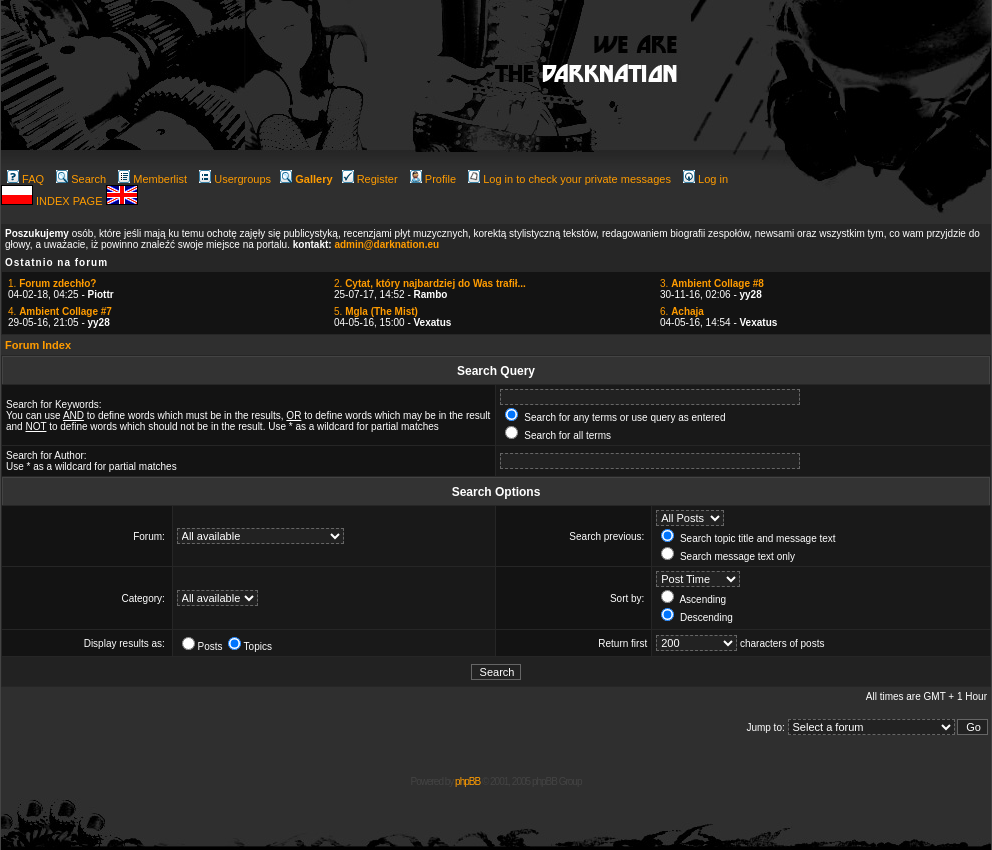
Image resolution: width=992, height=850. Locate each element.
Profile (433, 179)
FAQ (25, 179)
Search (81, 179)
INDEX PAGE (70, 201)
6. (682, 311)
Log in (705, 179)
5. (376, 311)
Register (370, 179)
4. (60, 311)
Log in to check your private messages (569, 179)
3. (712, 283)
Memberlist (152, 179)
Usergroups (235, 179)
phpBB (467, 781)
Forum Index (38, 345)
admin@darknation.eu (386, 244)
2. (430, 283)
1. (52, 283)
